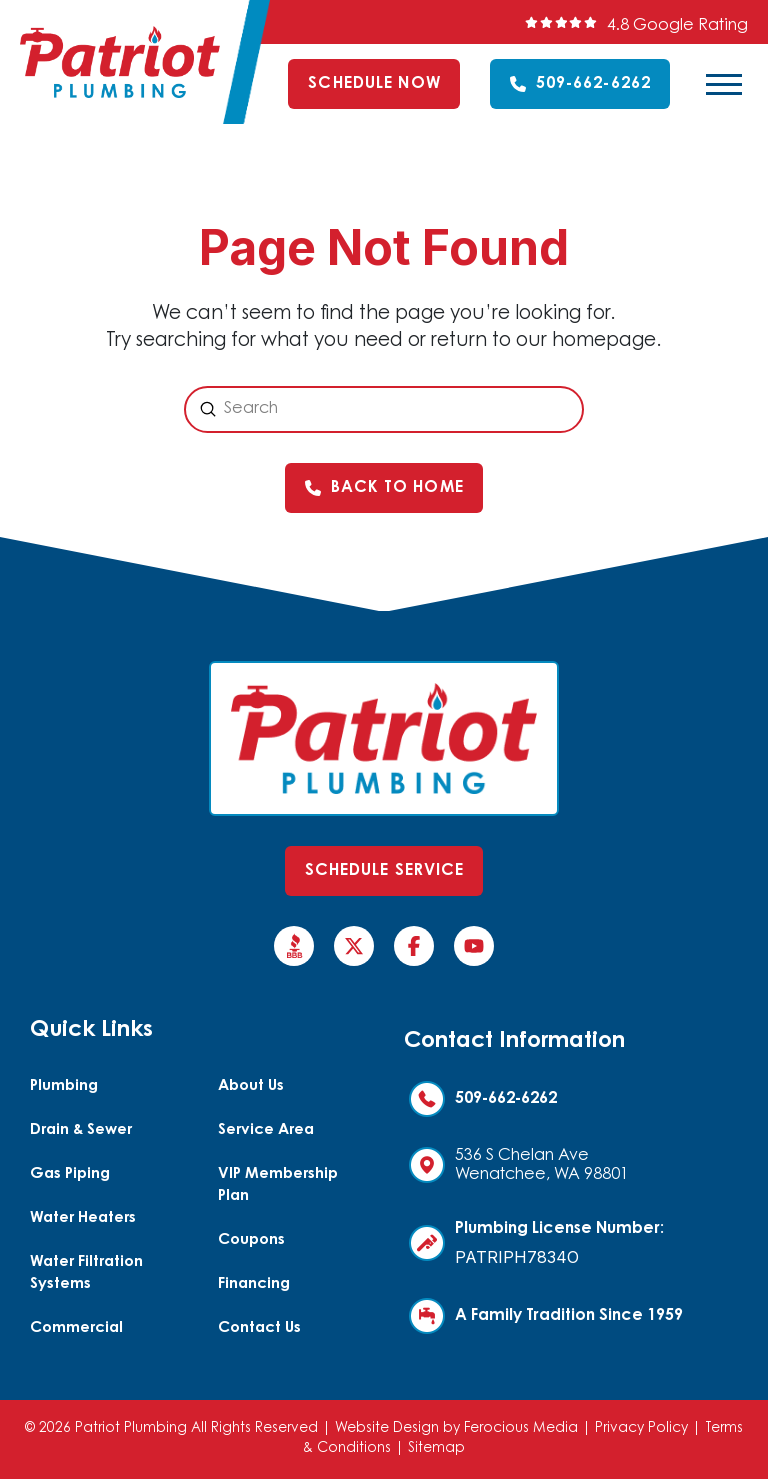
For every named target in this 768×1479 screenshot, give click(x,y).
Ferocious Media (521, 1429)
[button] (724, 84)
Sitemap (436, 1449)
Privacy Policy (641, 1429)
